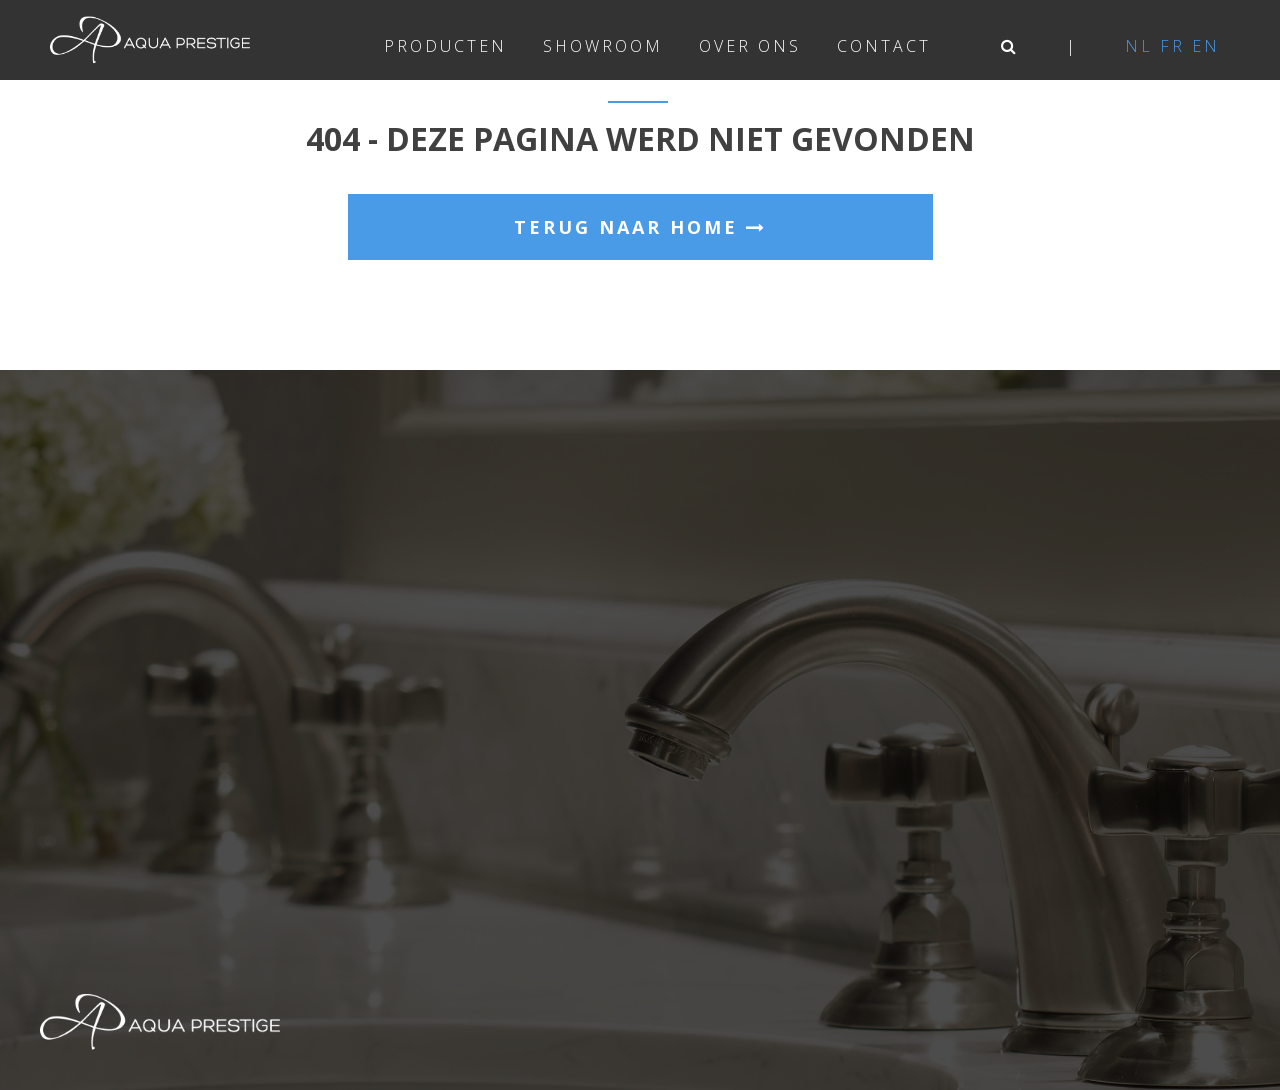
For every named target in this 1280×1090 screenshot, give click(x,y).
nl (1139, 46)
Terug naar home (640, 227)
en (1206, 46)
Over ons (750, 46)
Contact (884, 46)
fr (1172, 46)
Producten (445, 46)
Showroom (603, 46)
